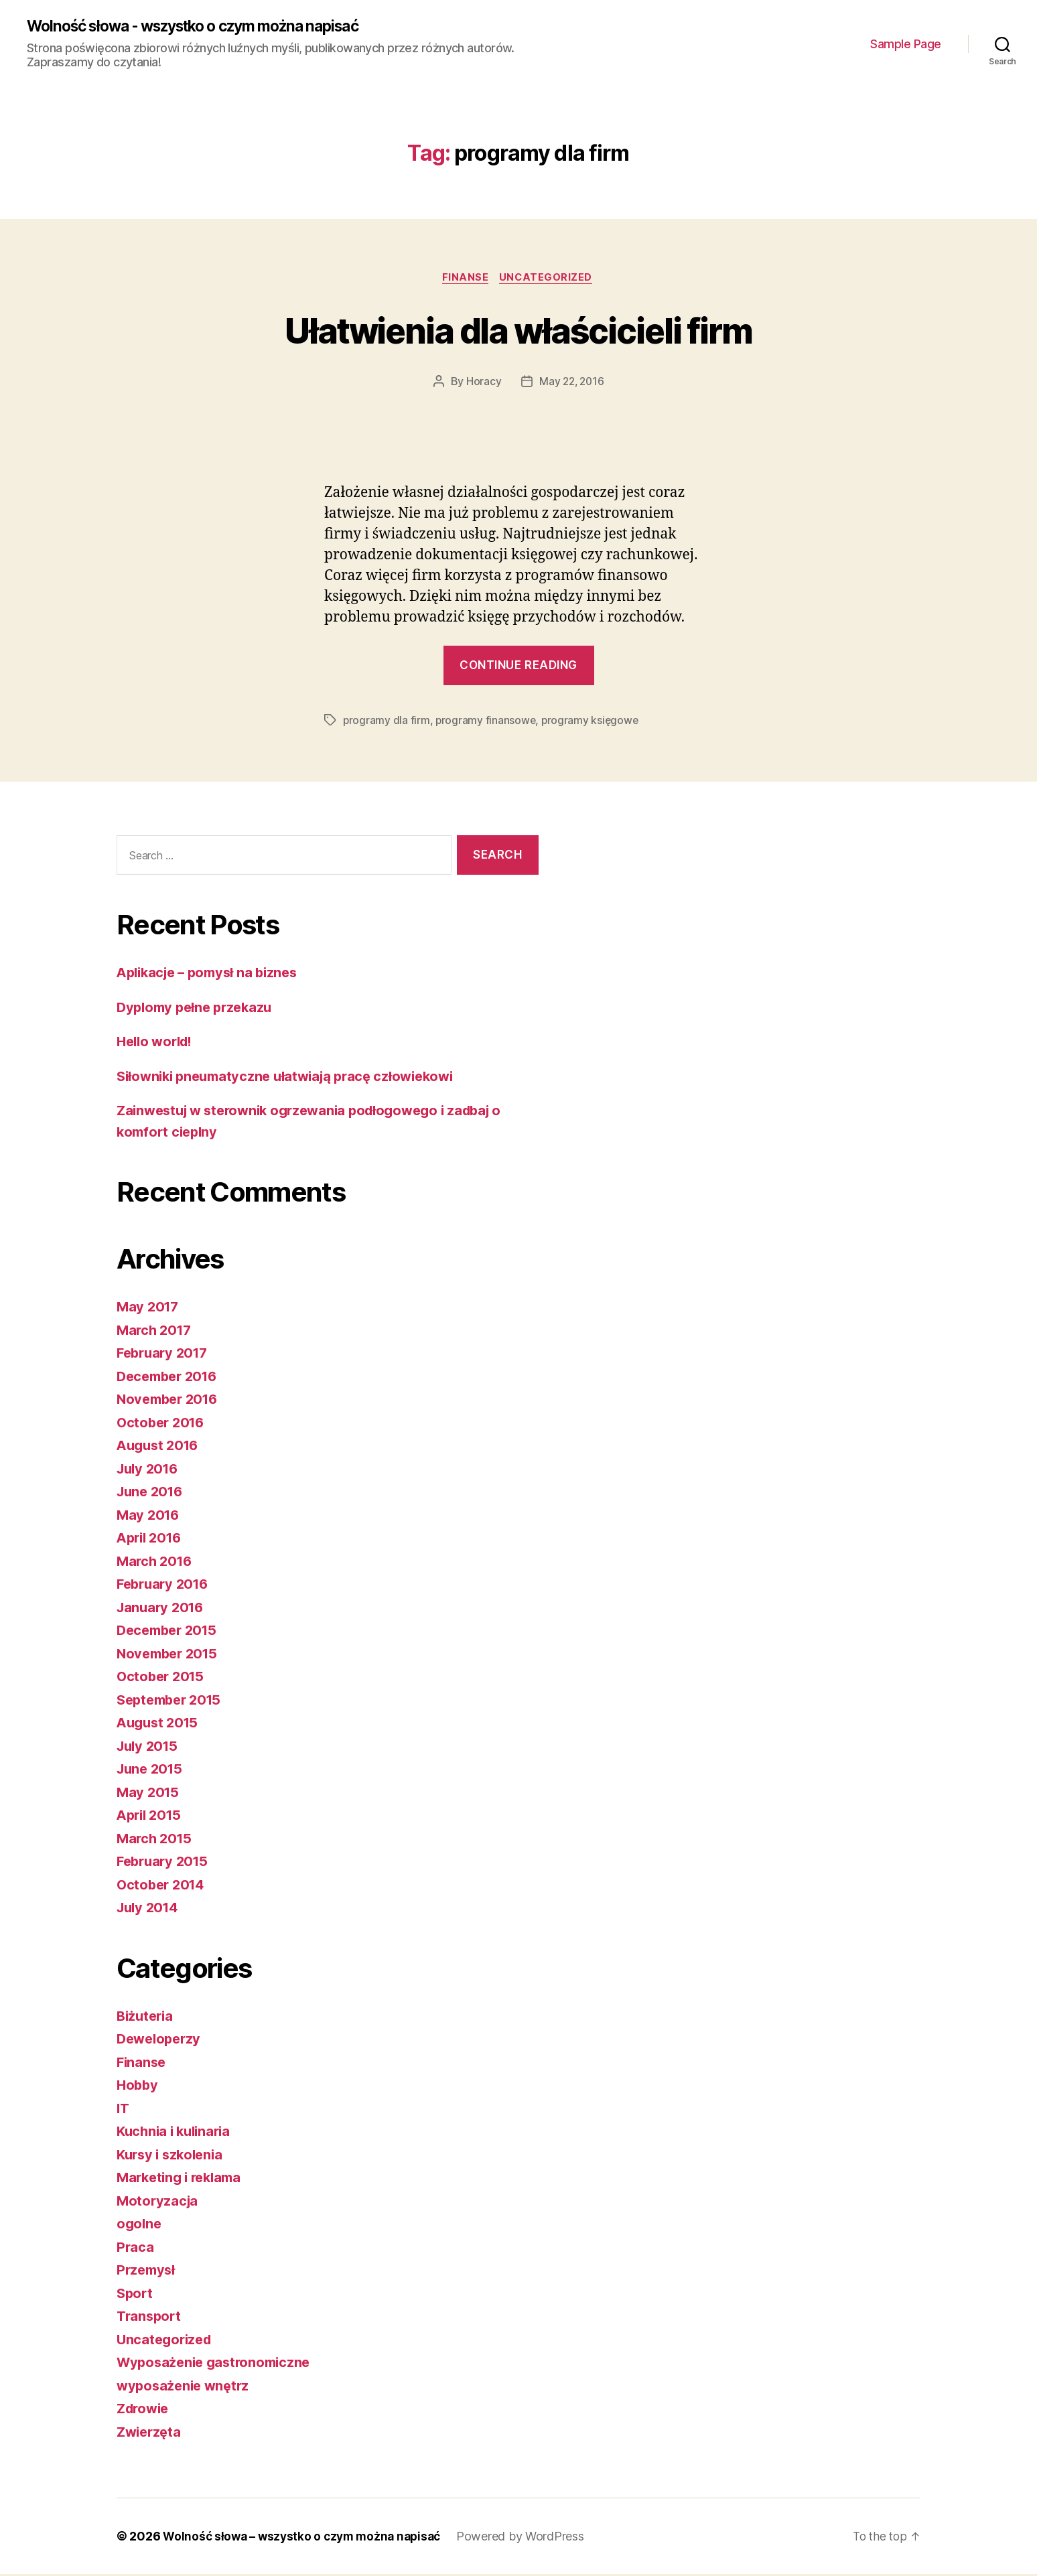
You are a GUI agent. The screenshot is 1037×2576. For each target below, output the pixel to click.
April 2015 (151, 1816)
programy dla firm (386, 722)
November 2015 (170, 1655)
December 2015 (170, 1632)
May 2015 (149, 1794)
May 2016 (149, 1516)
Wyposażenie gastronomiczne (218, 2364)
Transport (150, 2317)
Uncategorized (549, 279)
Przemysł (147, 2271)
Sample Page (905, 44)
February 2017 (165, 1354)
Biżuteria (147, 2017)
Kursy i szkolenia (172, 2156)
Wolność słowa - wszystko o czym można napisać (208, 27)
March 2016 (156, 1563)
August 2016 (160, 1447)
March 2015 (156, 1840)
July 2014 (150, 1909)
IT (123, 2110)
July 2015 (149, 1747)
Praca (136, 2248)
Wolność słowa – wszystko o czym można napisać (306, 2538)
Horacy (482, 383)
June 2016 (152, 1493)
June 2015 (152, 1770)
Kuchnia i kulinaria (177, 2133)
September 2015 (172, 1701)
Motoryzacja (158, 2202)
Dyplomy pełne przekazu (198, 1009)
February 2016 (165, 1585)
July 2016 (150, 1470)
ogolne (140, 2225)
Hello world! (157, 1043)
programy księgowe (592, 722)
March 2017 (156, 1331)
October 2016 (163, 1424)
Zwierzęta (151, 2433)
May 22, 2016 (572, 383)
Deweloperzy (161, 2040)
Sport (136, 2295)
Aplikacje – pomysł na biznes (212, 974)
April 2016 (151, 1539)
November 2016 (170, 1400)
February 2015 (165, 1863)
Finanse (464, 279)
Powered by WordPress (530, 2538)
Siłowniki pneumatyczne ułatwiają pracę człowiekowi (293, 1078)
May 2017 (149, 1308)
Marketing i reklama (183, 2179)
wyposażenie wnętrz (186, 2387)
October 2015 (162, 1678)
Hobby (138, 2086)
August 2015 (160, 1724)
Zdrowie (145, 2410)
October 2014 (163, 1886)
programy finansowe (486, 722)
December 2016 (170, 1378)
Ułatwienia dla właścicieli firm (519, 330)
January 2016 (162, 1609)
